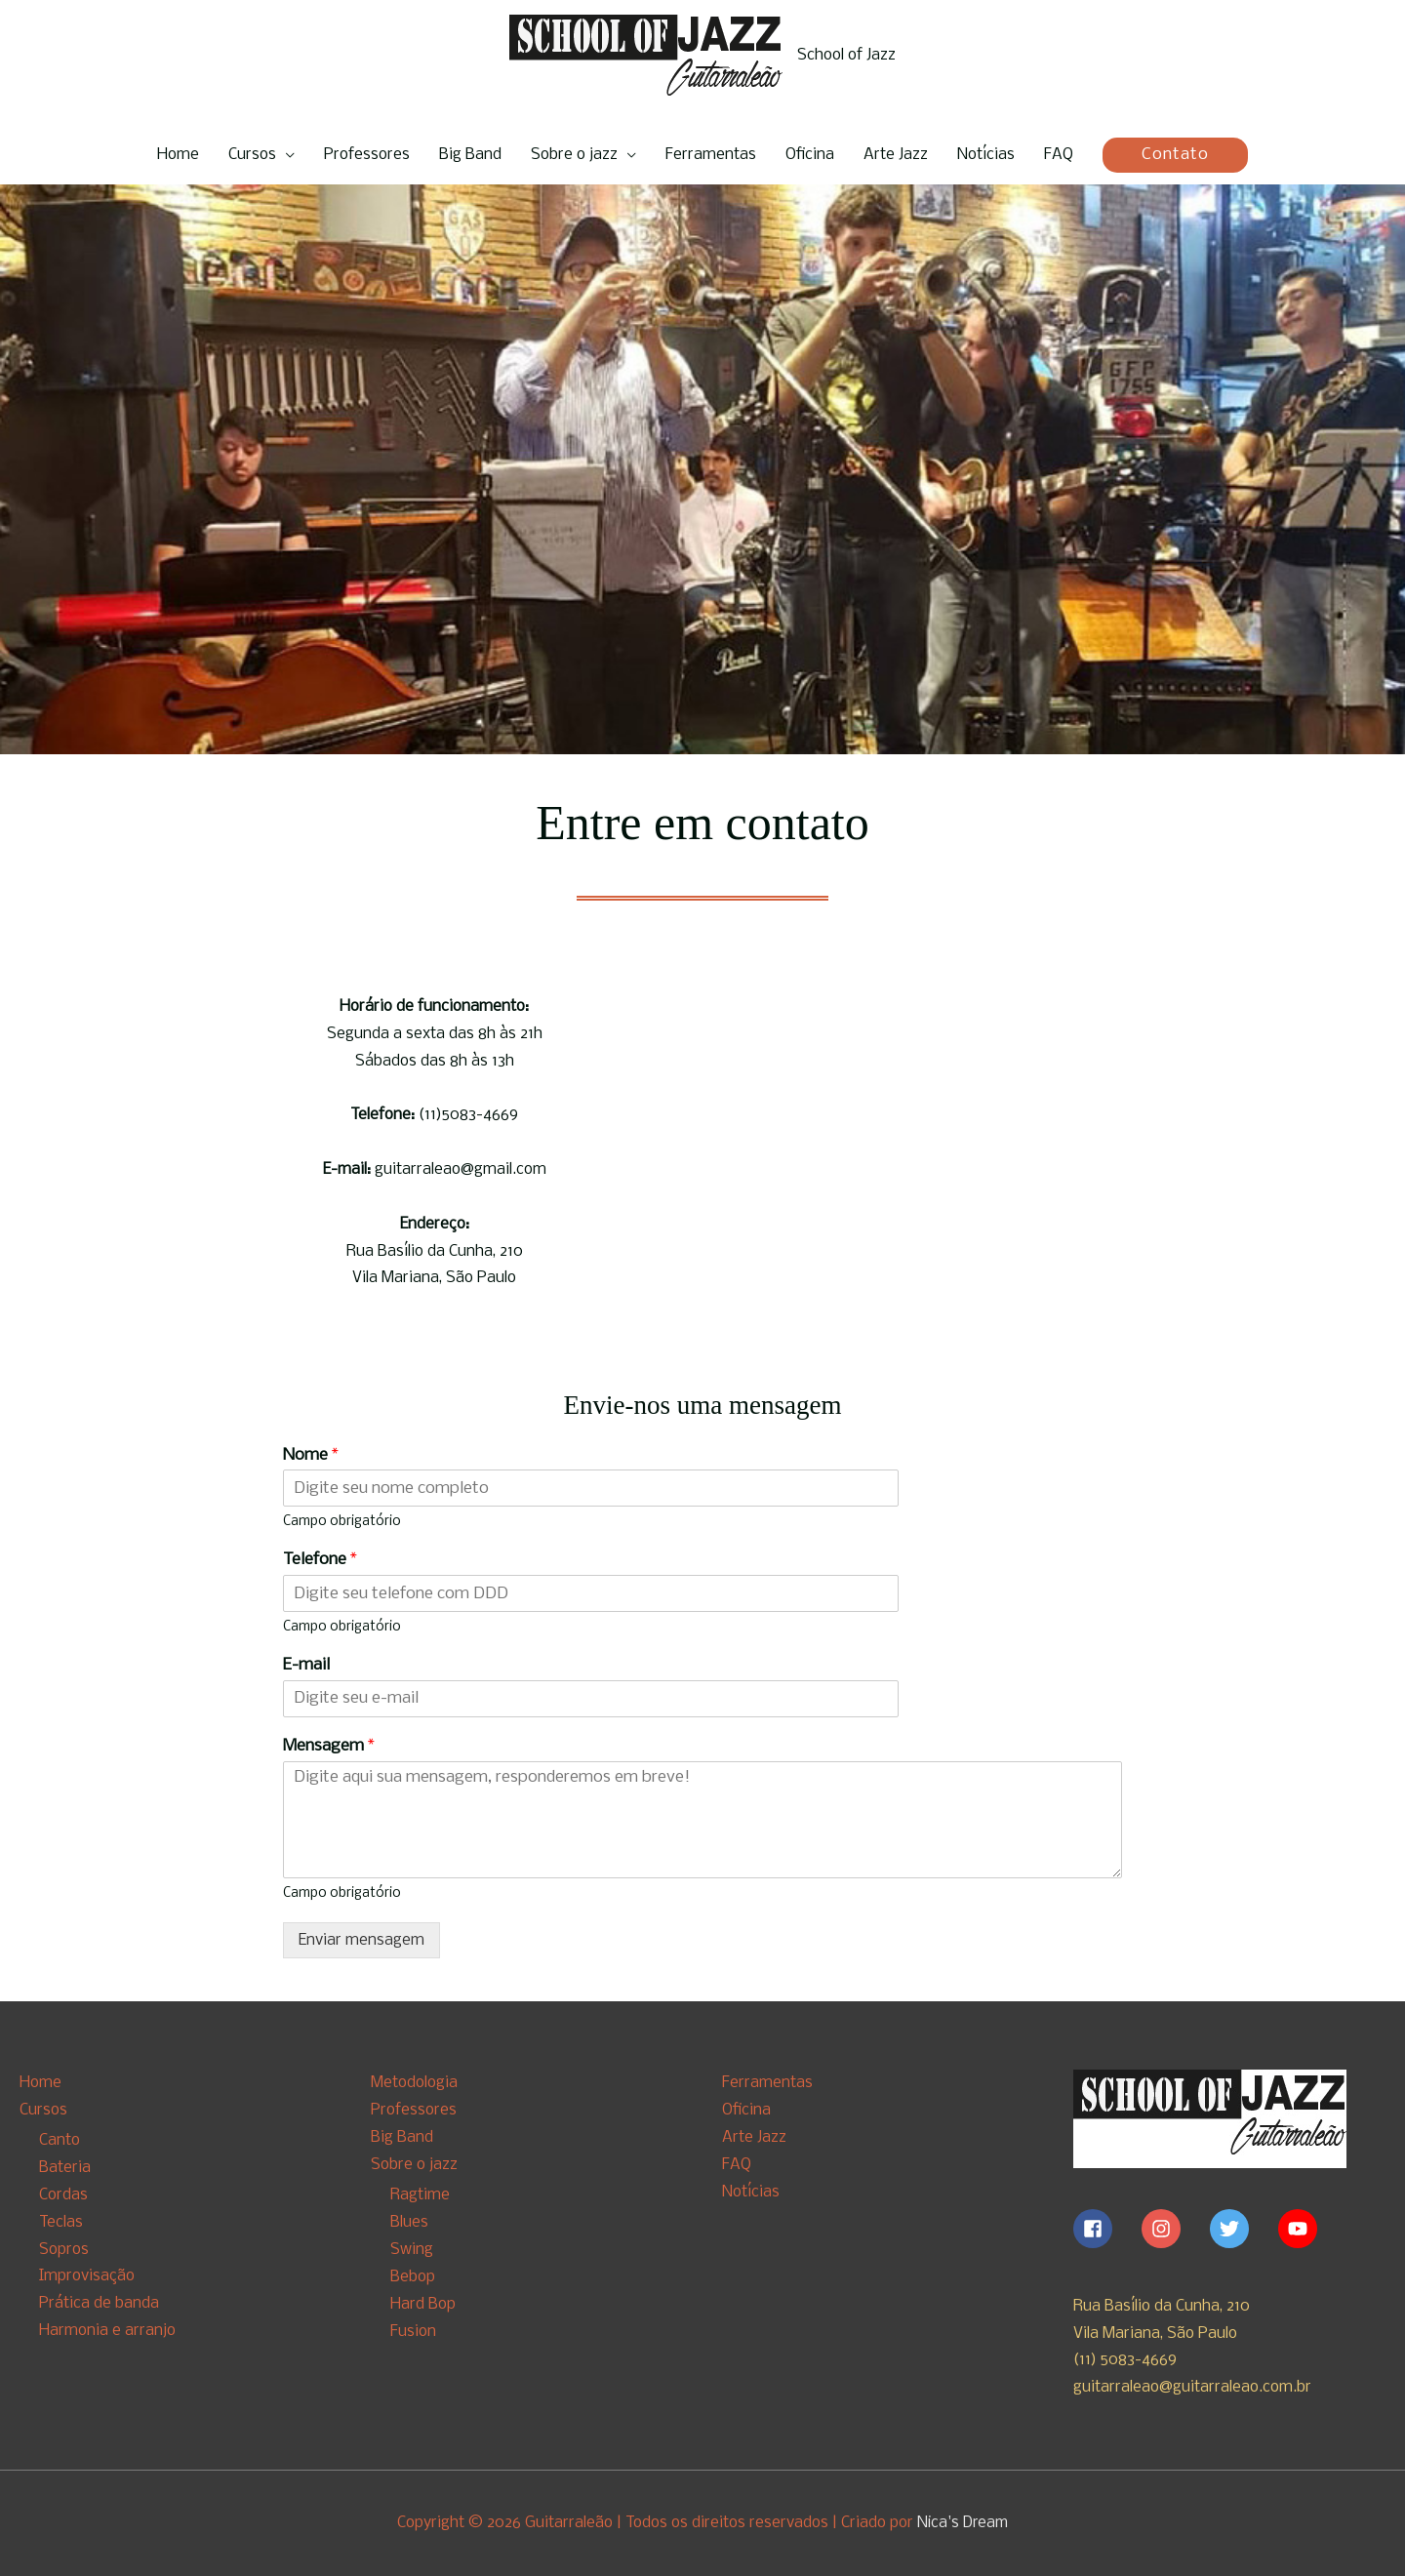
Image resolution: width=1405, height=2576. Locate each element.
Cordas (63, 2195)
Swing (411, 2248)
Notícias (986, 154)
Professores (367, 154)
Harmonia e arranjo (107, 2330)
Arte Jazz (895, 154)
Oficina (809, 154)
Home (178, 154)
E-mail (306, 1665)
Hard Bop (423, 2303)
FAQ (1058, 154)
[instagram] (1174, 2228)
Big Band (470, 154)
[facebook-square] (1105, 2228)
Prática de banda (99, 2303)
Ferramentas (710, 154)
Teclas (61, 2222)
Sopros (64, 2248)
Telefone (320, 1559)
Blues (409, 2222)
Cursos (252, 154)
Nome (311, 1455)
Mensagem (329, 1746)
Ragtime (420, 2195)
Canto (59, 2140)
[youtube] (1300, 2228)
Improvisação (87, 2276)
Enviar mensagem (361, 1940)
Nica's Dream (963, 2523)
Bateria (65, 2167)
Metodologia (414, 2082)
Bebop (412, 2276)
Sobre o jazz (574, 154)
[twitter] (1242, 2228)
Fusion (413, 2330)
